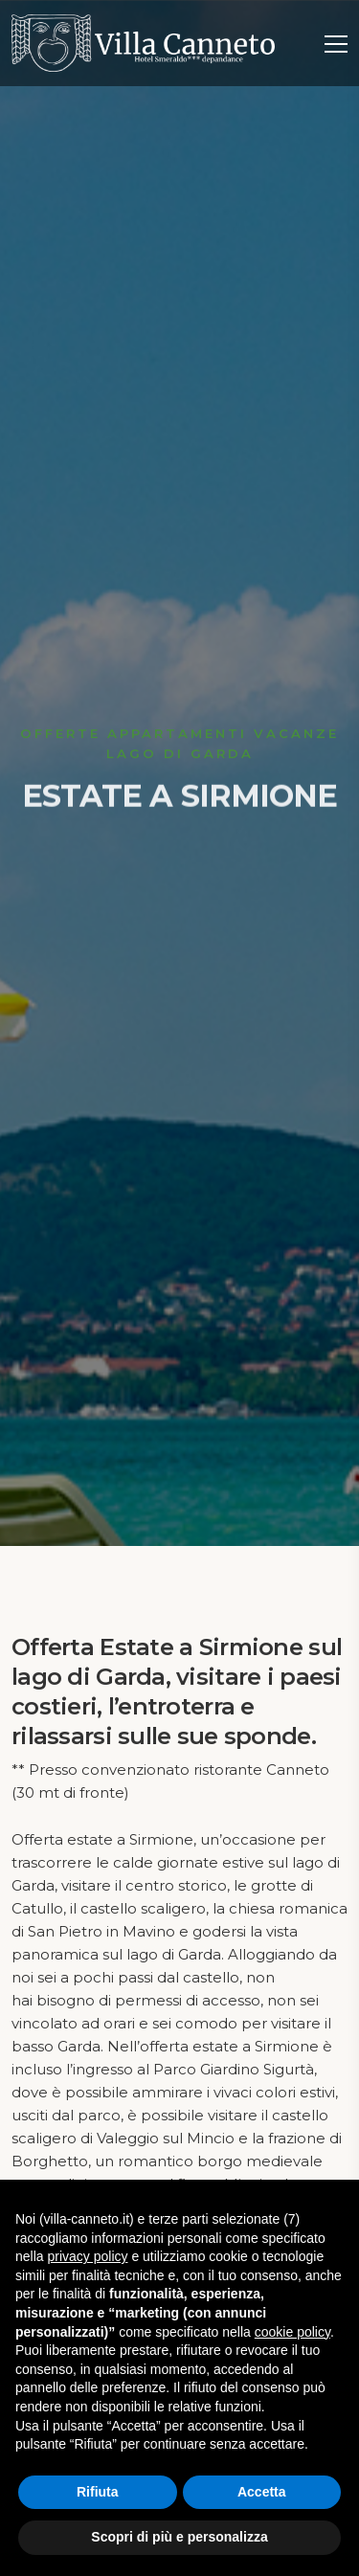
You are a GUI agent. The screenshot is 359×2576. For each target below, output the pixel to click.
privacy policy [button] (87, 2256)
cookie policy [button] (292, 2332)
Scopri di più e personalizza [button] (179, 2536)
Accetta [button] (261, 2491)
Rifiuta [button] (98, 2491)
